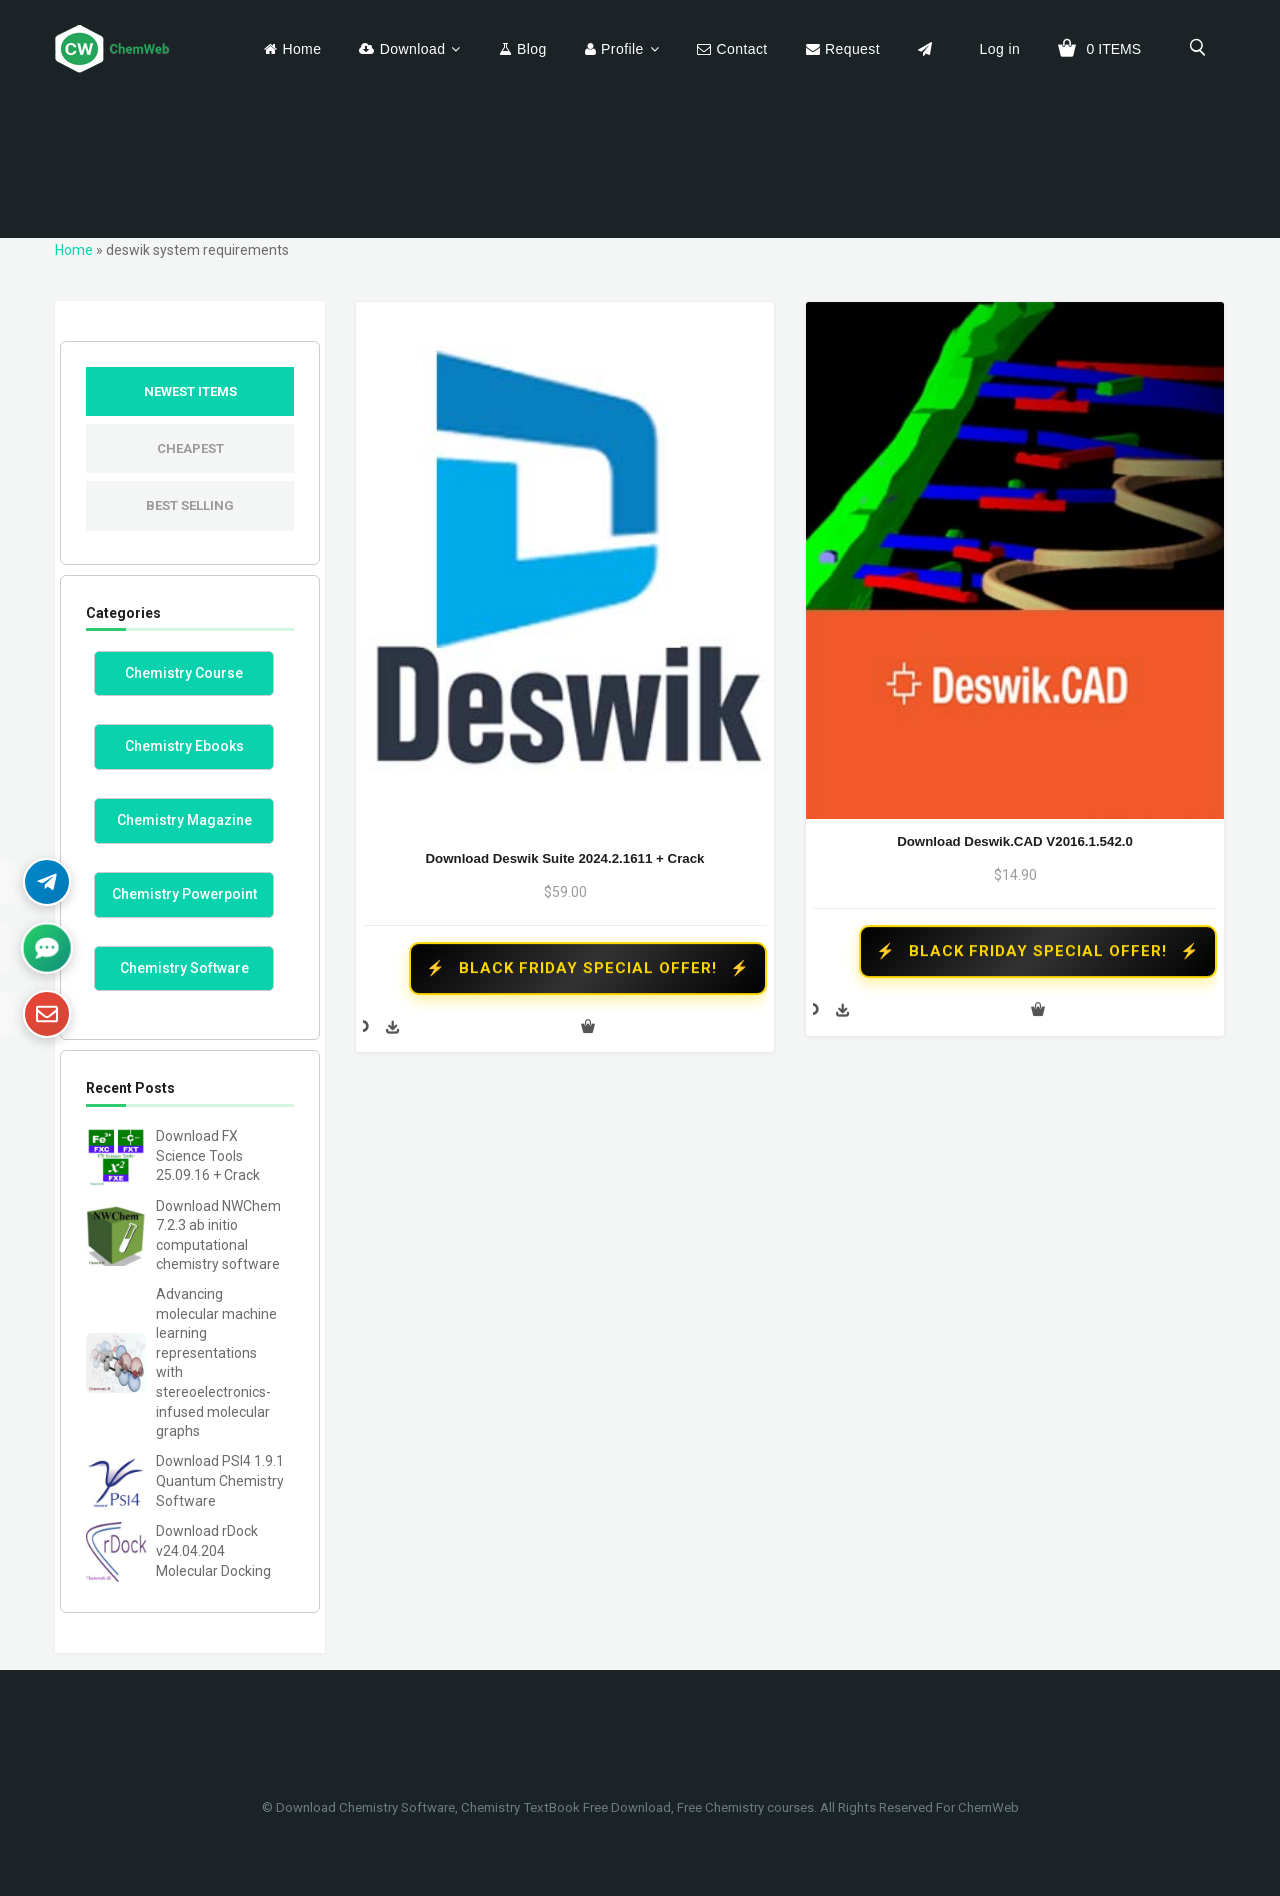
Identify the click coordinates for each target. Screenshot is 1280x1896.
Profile (622, 49)
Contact (741, 49)
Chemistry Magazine (184, 820)
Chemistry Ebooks (184, 746)
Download (413, 49)
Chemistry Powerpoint (184, 894)
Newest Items (190, 391)
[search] (1198, 47)
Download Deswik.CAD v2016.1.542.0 (1015, 841)
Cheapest (190, 448)
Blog (532, 49)
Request (852, 49)
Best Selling (190, 505)
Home (301, 49)
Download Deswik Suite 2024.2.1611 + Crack (564, 858)
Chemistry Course (184, 673)
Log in (1000, 49)
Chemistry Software (184, 968)
